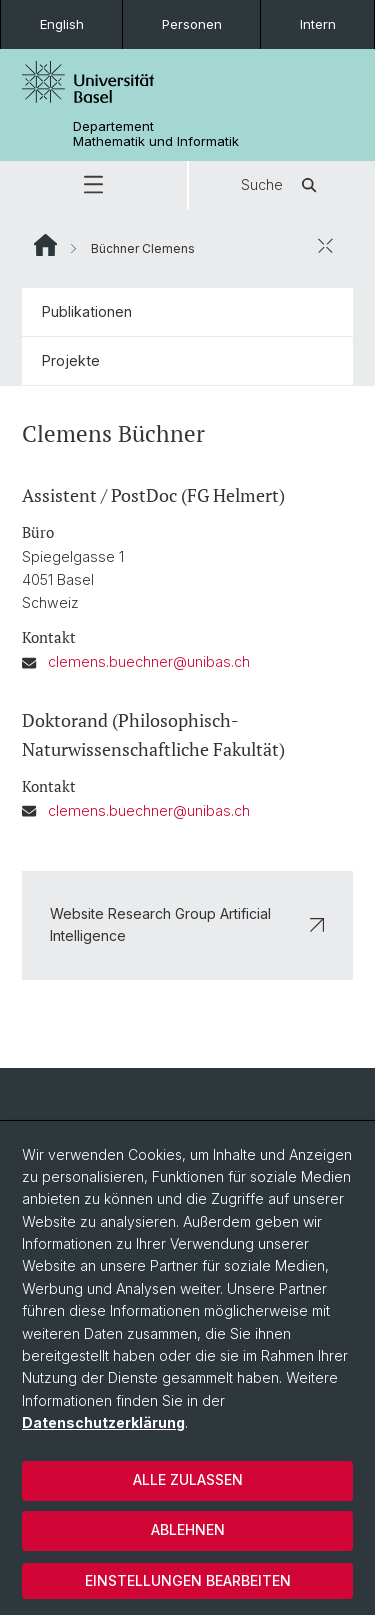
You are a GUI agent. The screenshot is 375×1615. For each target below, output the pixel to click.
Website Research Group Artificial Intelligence (187, 924)
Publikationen (87, 311)
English (62, 24)
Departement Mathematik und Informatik (156, 134)
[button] (93, 185)
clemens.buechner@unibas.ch (149, 662)
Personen (192, 24)
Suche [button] (282, 185)
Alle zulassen (188, 1479)
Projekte (71, 360)
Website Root (45, 245)
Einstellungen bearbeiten (188, 1580)
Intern (318, 24)
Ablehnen (188, 1529)
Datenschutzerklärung (103, 1422)
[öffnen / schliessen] (325, 245)
